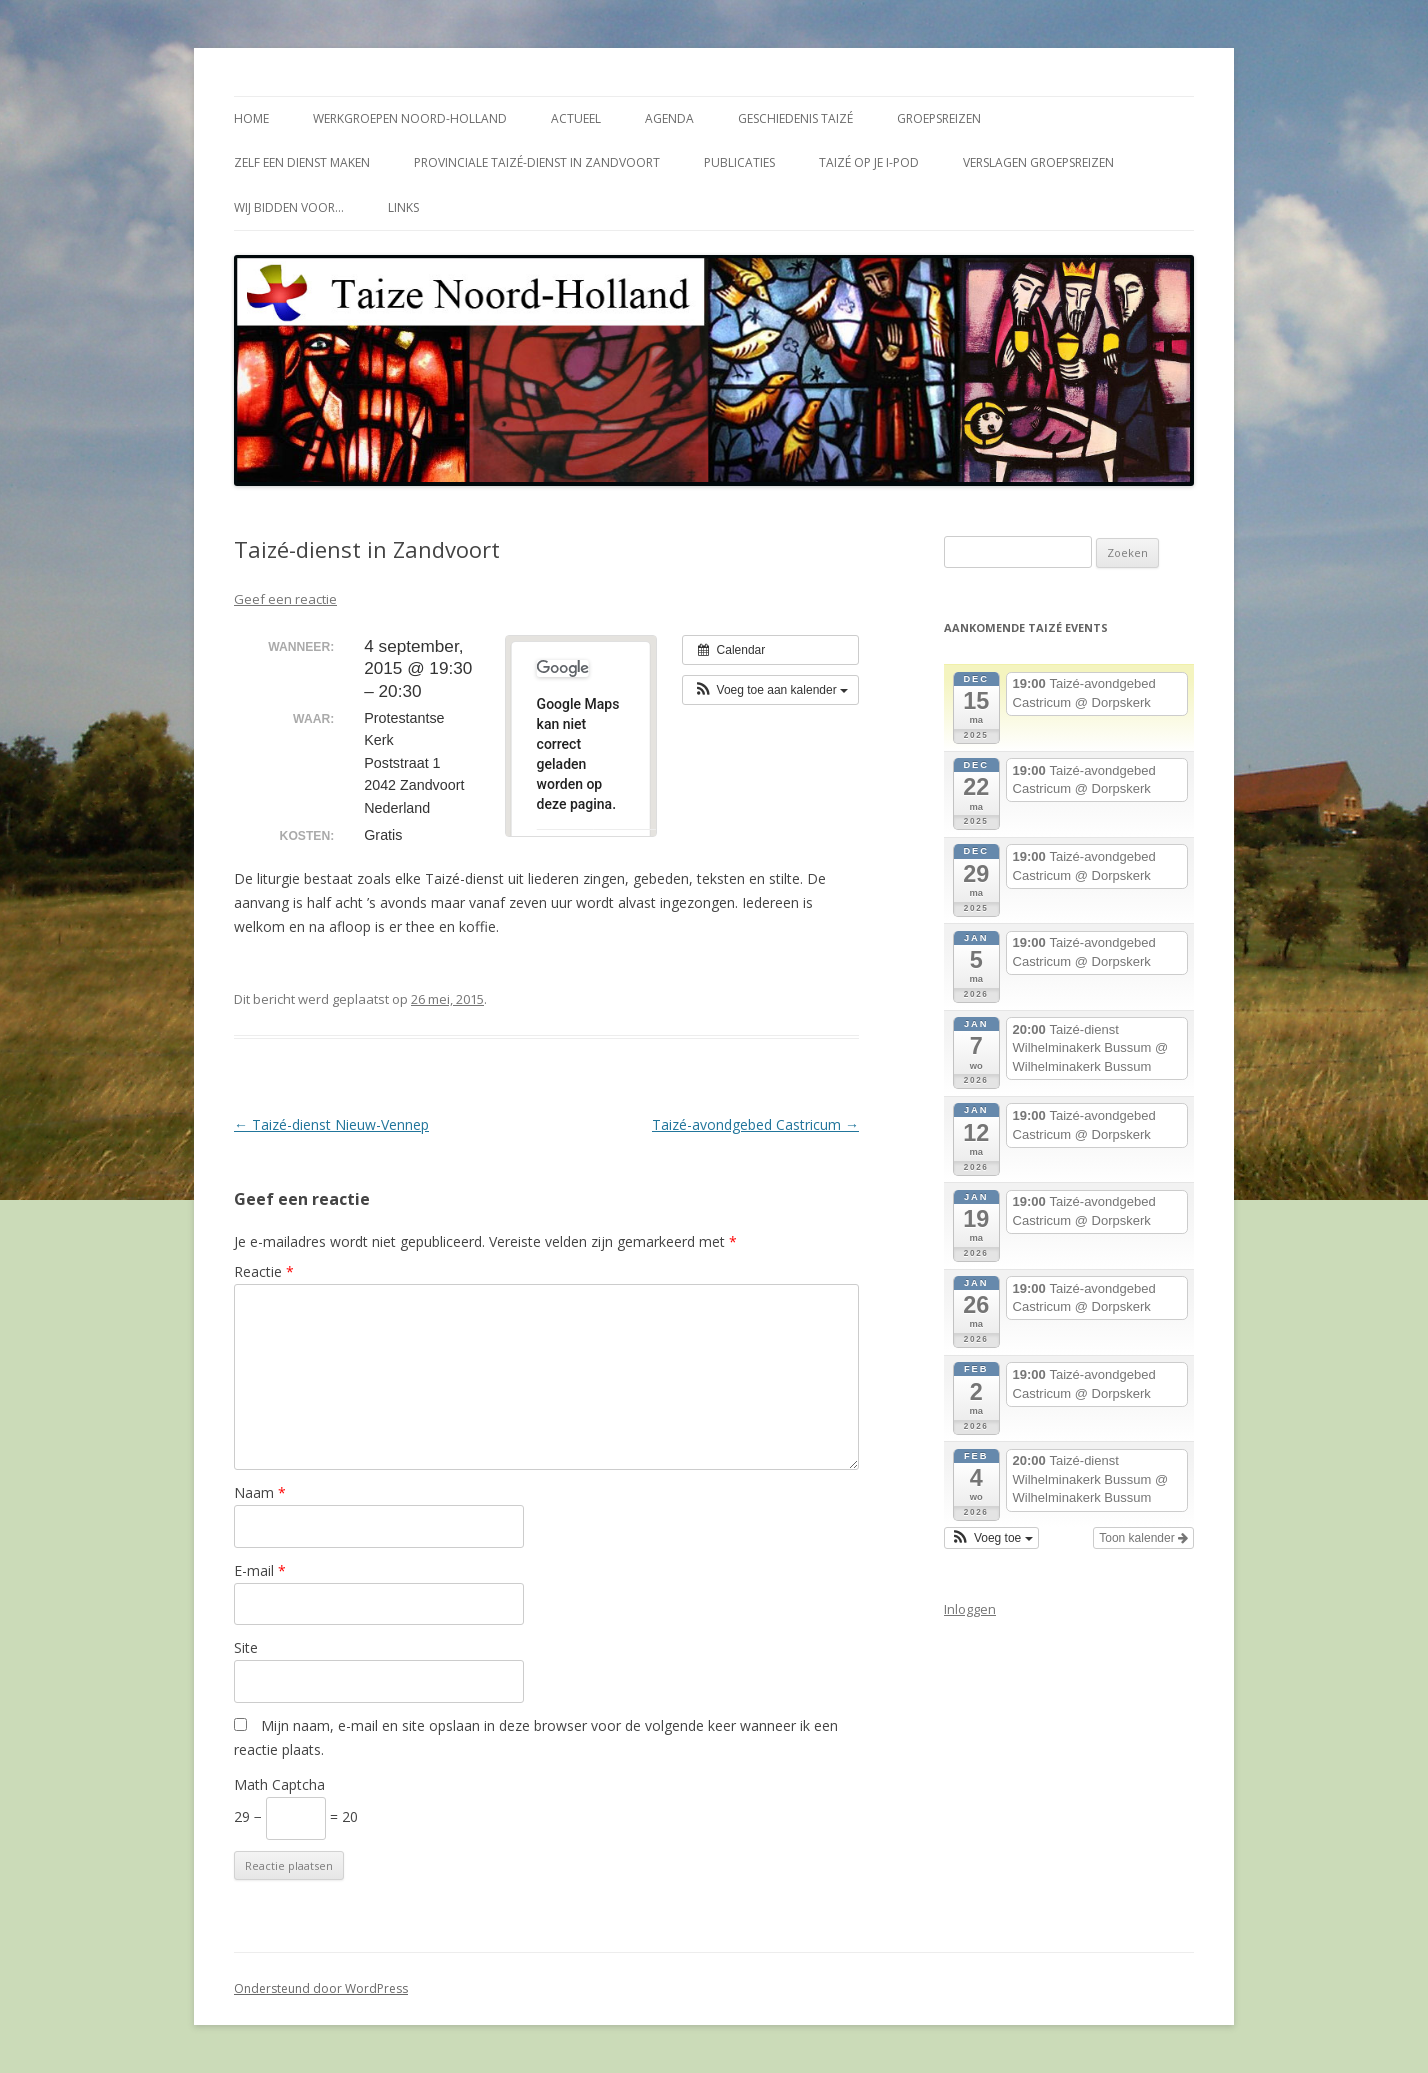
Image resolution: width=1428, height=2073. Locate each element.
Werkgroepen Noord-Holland (410, 118)
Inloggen (970, 1609)
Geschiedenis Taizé (795, 118)
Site (246, 1647)
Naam (260, 1492)
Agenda (669, 118)
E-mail (260, 1570)
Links (403, 207)
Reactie (264, 1271)
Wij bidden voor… (289, 207)
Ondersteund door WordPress (321, 1988)
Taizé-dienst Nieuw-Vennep (331, 1124)
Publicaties (739, 162)
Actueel (576, 118)
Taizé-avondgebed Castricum (755, 1124)
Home (251, 118)
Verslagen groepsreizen (1038, 162)
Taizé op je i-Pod (869, 162)
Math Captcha (279, 1784)
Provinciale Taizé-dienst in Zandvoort (537, 162)
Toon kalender (1143, 1538)
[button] (770, 690)
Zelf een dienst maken (302, 162)
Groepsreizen (939, 118)
